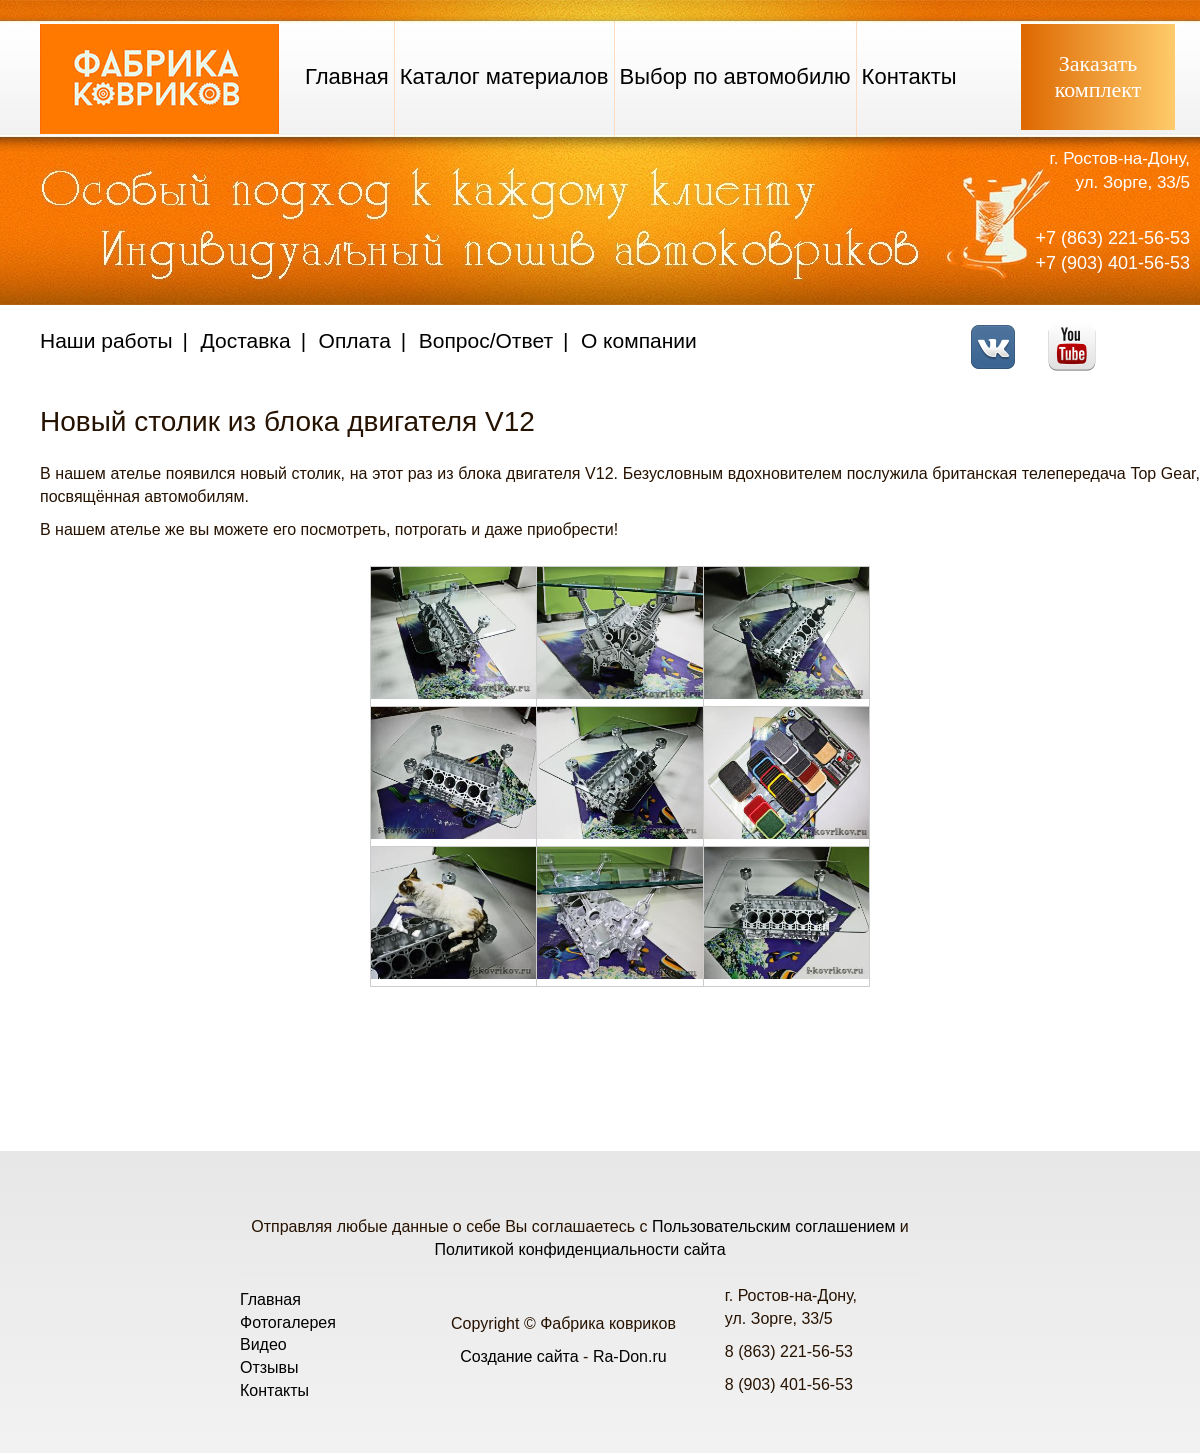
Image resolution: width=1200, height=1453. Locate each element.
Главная (347, 76)
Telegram (1155, 334)
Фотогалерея (288, 1322)
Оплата (355, 340)
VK (998, 334)
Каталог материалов (504, 76)
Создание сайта (519, 1356)
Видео (263, 1344)
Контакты (909, 76)
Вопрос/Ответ (486, 340)
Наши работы (106, 340)
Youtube (1077, 334)
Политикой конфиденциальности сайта (579, 1249)
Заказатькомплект (1098, 76)
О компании (639, 340)
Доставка (246, 340)
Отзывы (269, 1367)
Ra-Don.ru (630, 1356)
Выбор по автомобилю (735, 76)
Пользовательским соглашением (773, 1226)
